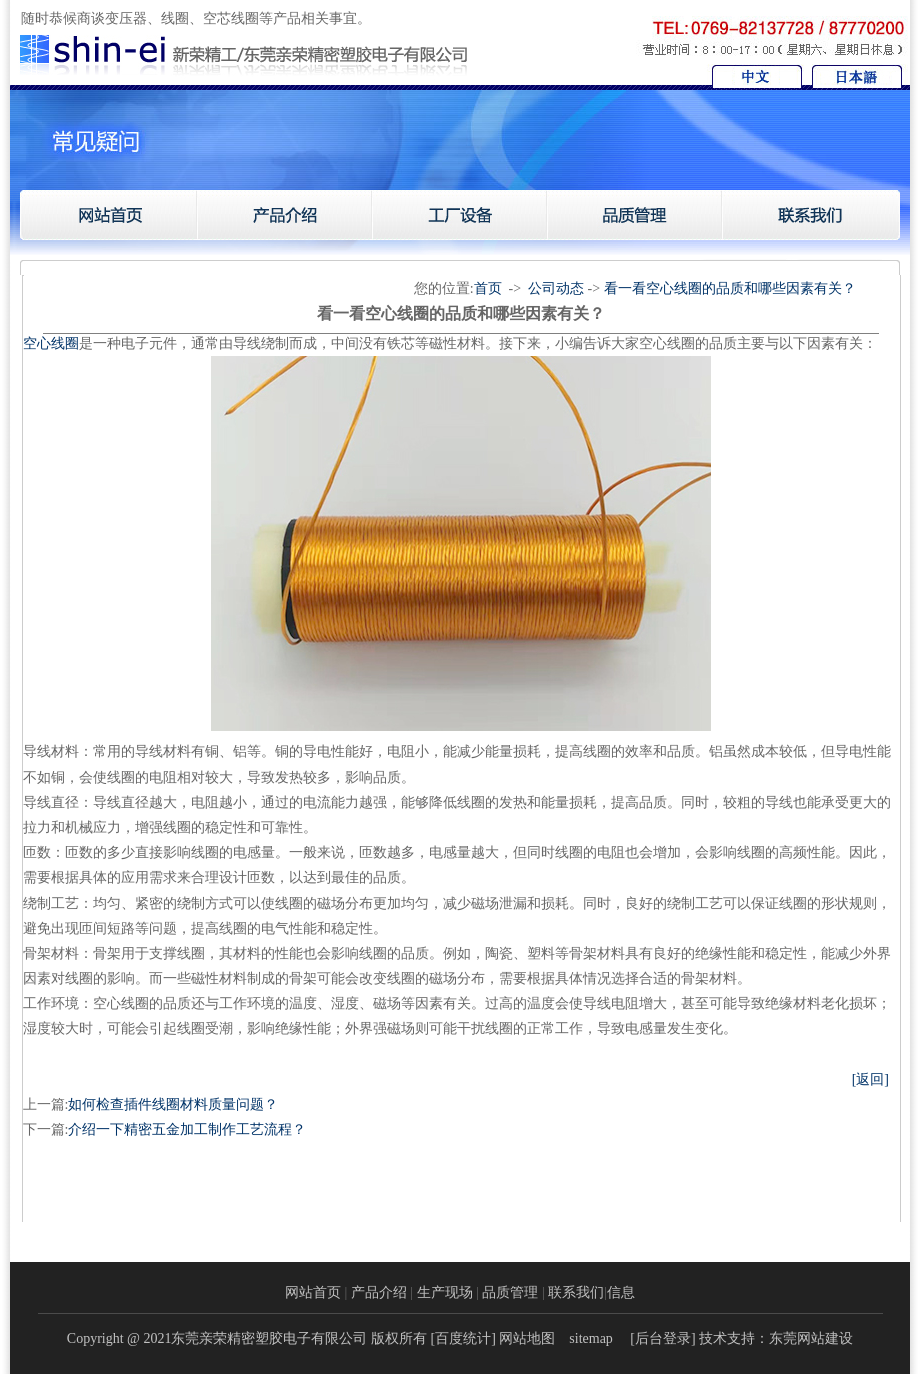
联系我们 (576, 1292)
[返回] (870, 1079)
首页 (488, 288)
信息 (621, 1292)
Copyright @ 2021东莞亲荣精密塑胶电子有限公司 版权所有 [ (251, 1338)
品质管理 (510, 1292)
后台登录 (663, 1338)
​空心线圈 (51, 343)
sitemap (591, 1338)
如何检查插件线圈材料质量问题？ (173, 1104)
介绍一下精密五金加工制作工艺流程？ (187, 1129)
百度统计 (463, 1338)
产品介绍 (379, 1292)
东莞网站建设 (811, 1338)
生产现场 (445, 1292)
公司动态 (556, 288)
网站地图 (527, 1338)
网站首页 (313, 1292)
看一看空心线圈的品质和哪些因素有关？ (730, 288)
